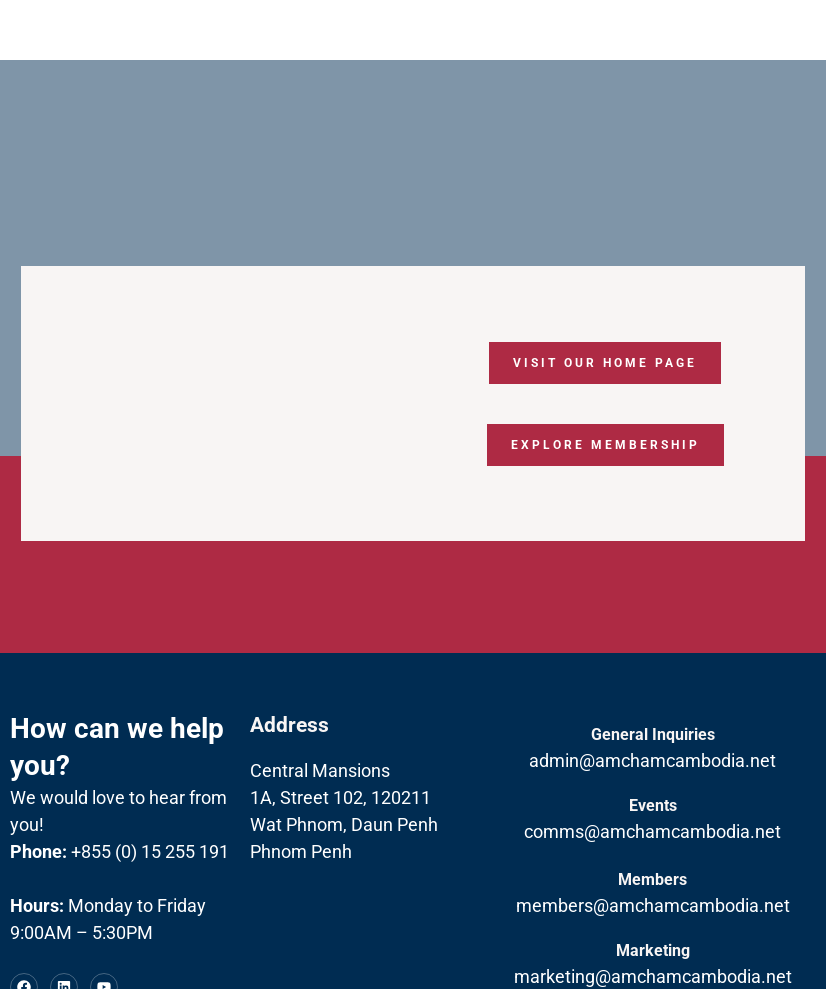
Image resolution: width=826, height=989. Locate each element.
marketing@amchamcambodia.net (653, 976)
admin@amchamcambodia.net (652, 760)
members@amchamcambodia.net (653, 905)
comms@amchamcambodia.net (652, 831)
